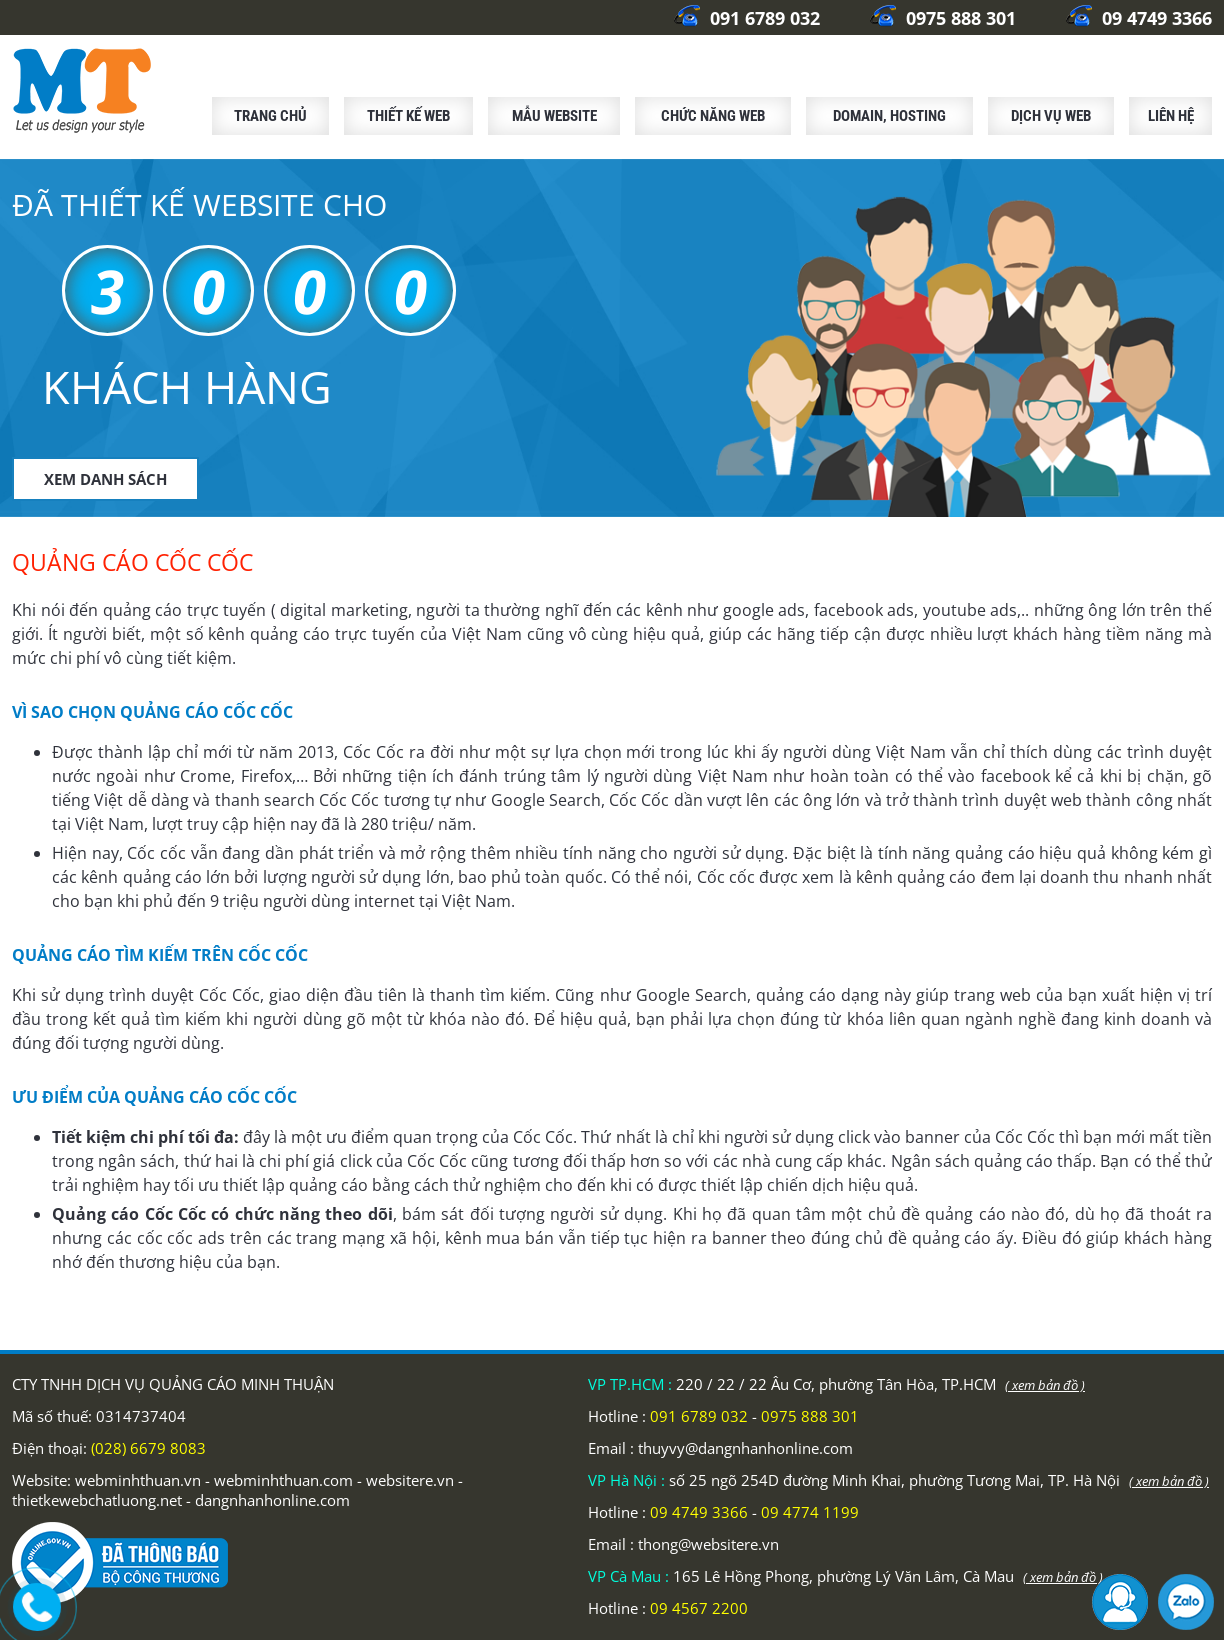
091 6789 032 (747, 18)
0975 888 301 (943, 18)
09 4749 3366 (1139, 18)
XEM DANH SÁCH (105, 479)
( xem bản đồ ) (1045, 1385)
